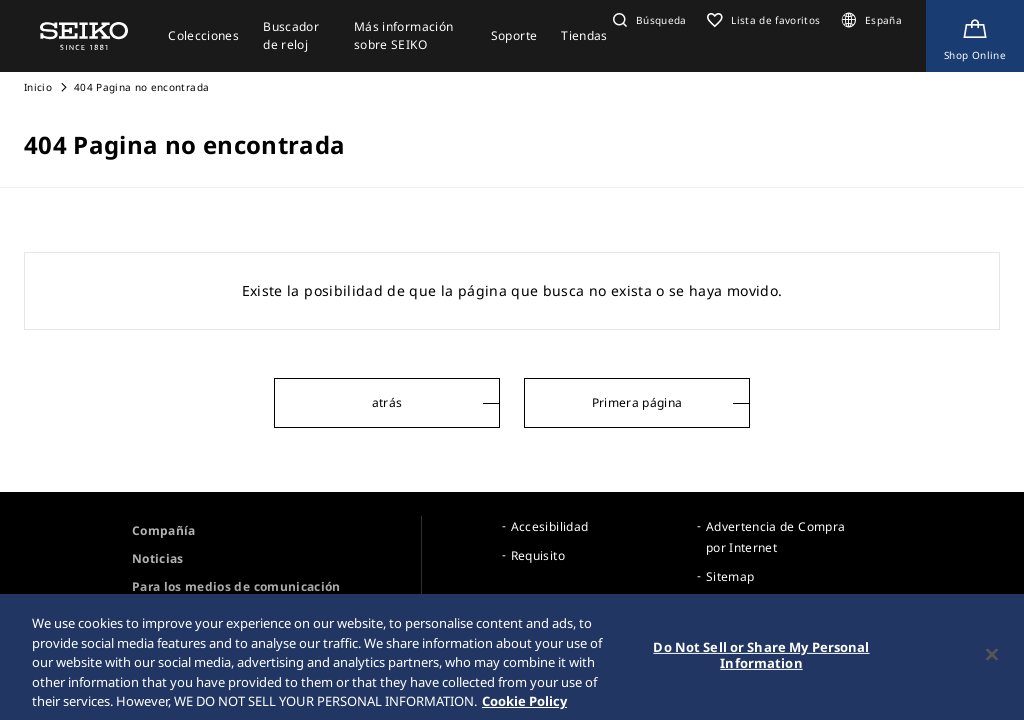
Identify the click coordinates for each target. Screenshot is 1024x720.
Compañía (164, 530)
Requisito (538, 555)
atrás (387, 402)
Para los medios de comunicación (236, 586)
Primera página (637, 402)
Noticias (158, 558)
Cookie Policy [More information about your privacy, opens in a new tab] (524, 706)
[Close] (992, 660)
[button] (647, 20)
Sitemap (730, 576)
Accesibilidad (550, 526)
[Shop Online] (975, 36)
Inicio (38, 87)
